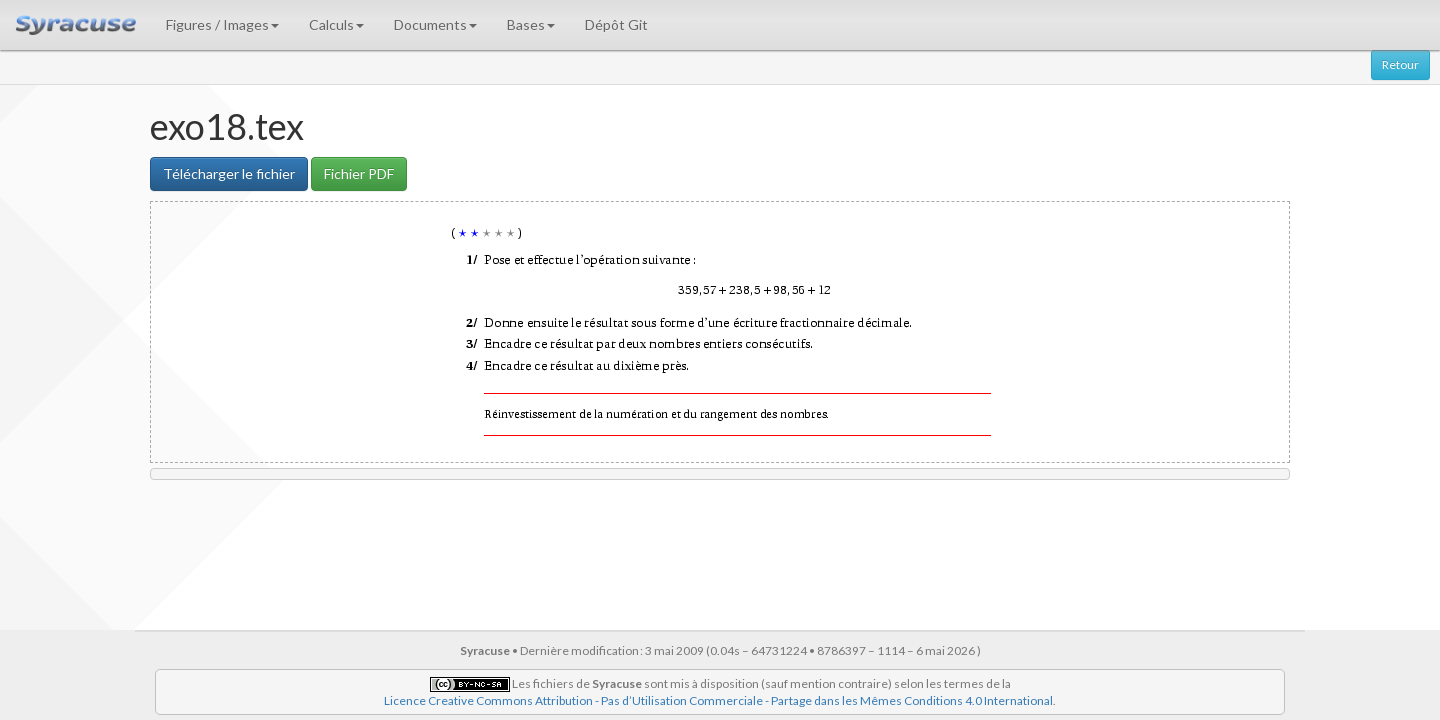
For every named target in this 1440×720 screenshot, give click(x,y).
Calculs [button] (336, 24)
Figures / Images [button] (222, 24)
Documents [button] (435, 24)
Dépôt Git (616, 24)
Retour (1400, 64)
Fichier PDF (359, 173)
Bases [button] (531, 24)
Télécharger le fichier (229, 173)
